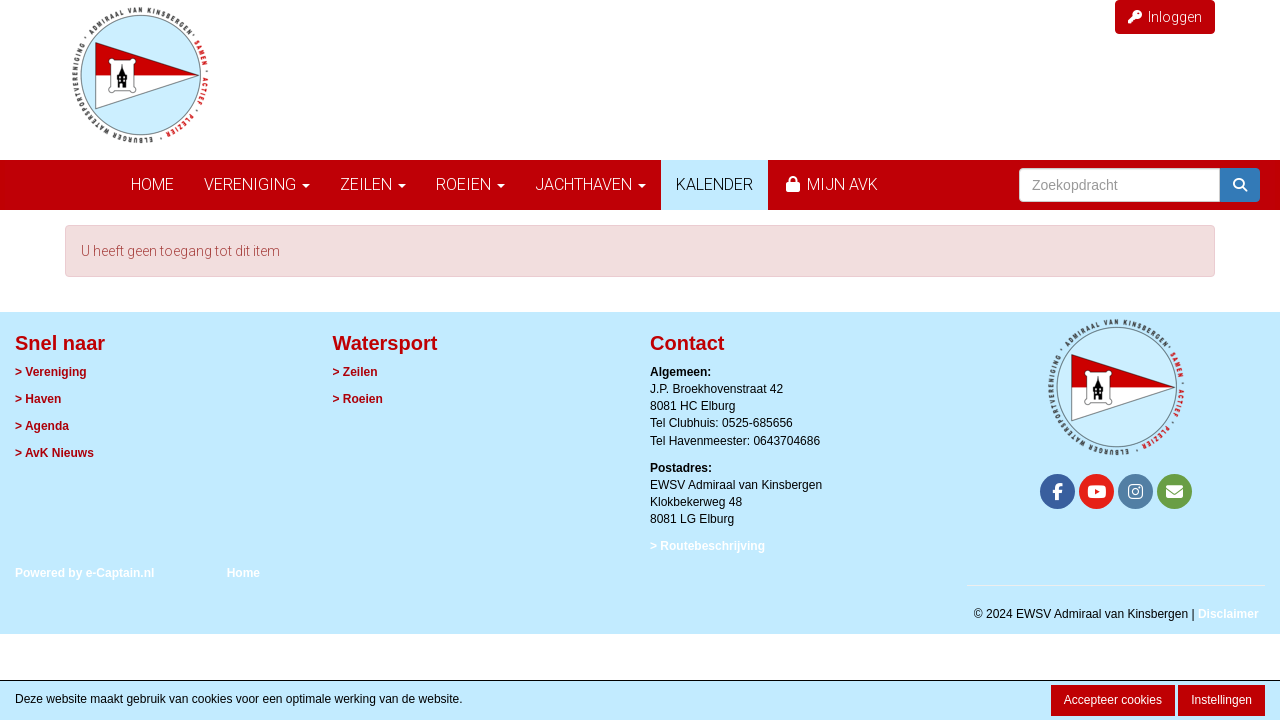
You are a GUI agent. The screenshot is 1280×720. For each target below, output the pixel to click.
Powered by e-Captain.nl (84, 573)
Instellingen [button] (1221, 700)
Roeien (470, 184)
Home (152, 184)
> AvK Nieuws (54, 453)
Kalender (714, 184)
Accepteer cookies (1113, 700)
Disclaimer (1228, 614)
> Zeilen (355, 372)
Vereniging (257, 184)
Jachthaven (590, 184)
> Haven (38, 399)
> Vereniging (51, 372)
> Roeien (358, 399)
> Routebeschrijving (707, 546)
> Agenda (42, 426)
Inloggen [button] (1165, 17)
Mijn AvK (830, 184)
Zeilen (373, 184)
